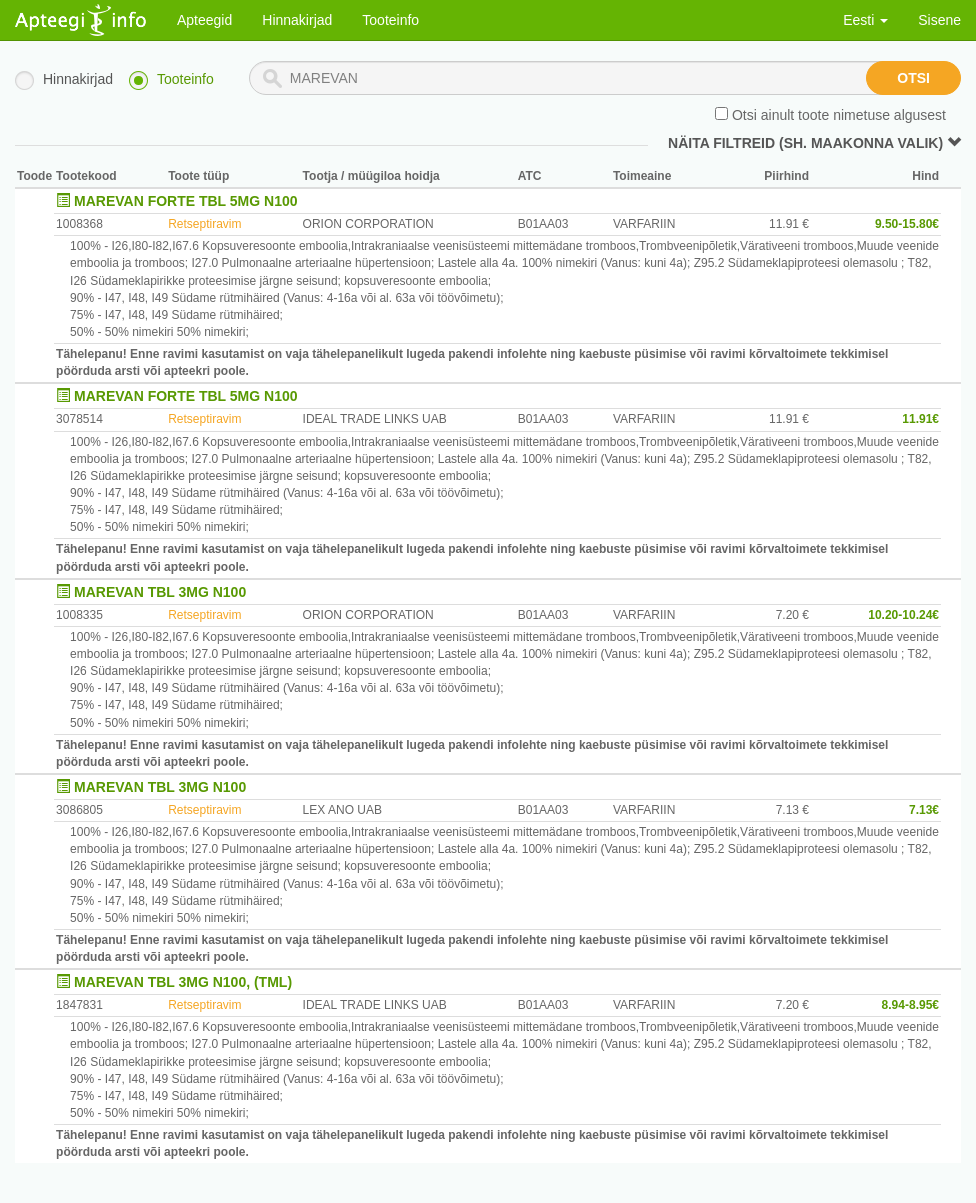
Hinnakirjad (297, 20)
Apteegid (204, 20)
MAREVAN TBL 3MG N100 (160, 592)
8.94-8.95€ (910, 1005)
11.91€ (920, 419)
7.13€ (924, 810)
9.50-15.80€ (907, 224)
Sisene (939, 20)
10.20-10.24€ (903, 615)
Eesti (865, 20)
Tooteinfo (390, 20)
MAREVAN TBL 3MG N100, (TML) (183, 982)
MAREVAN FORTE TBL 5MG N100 (186, 201)
